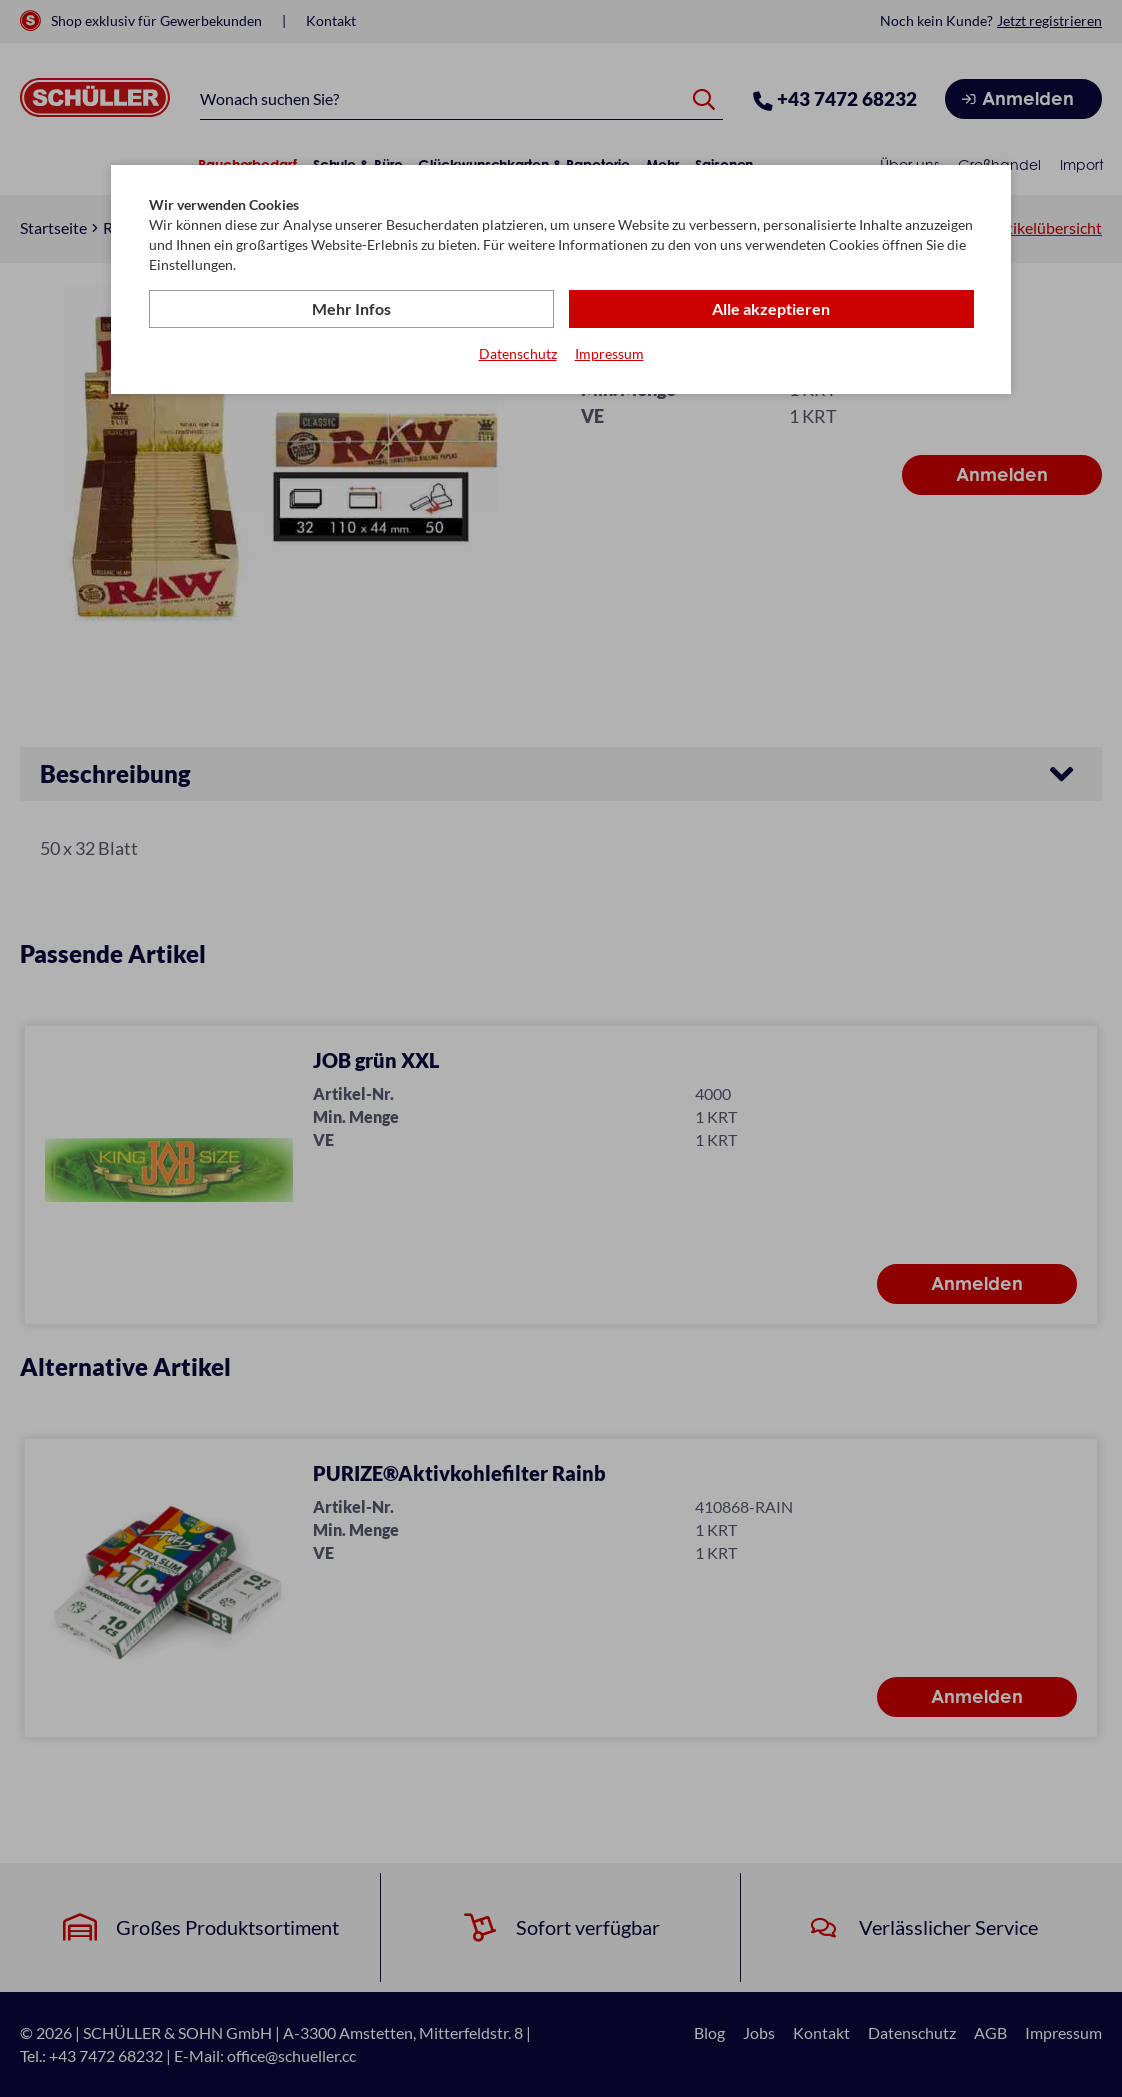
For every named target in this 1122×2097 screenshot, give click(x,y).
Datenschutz (518, 353)
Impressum (609, 353)
